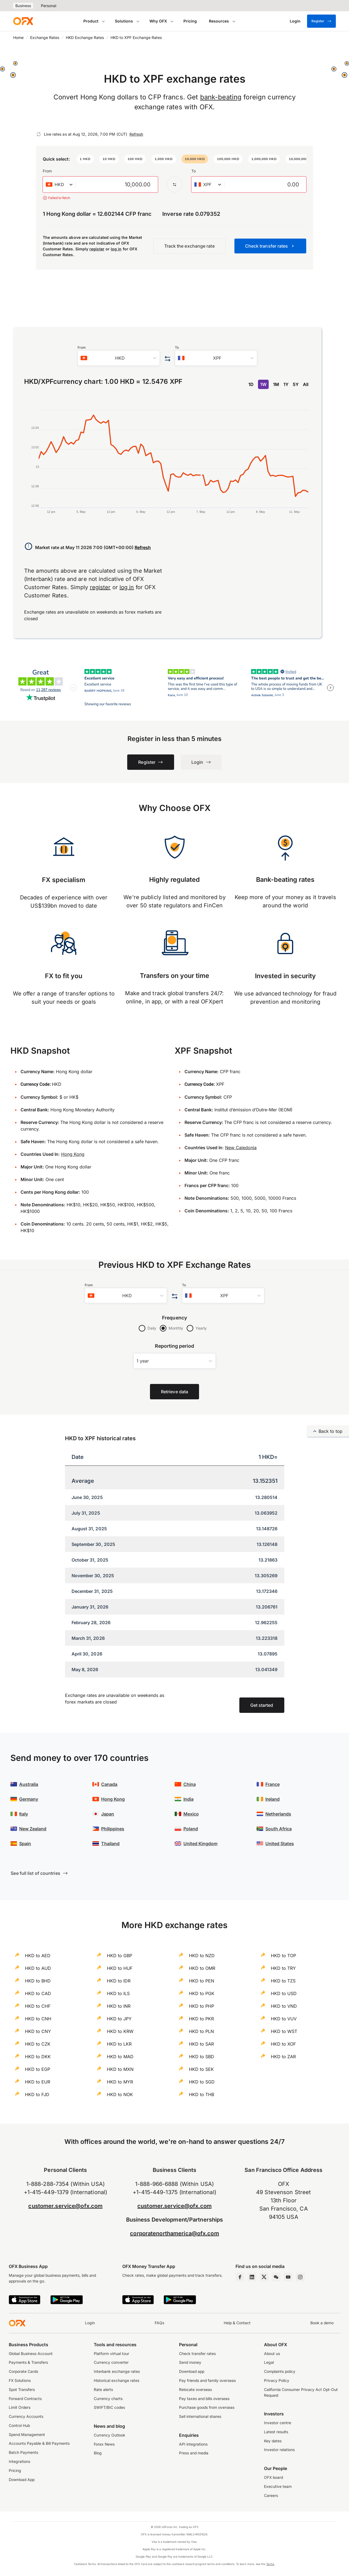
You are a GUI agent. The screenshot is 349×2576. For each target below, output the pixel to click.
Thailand (110, 1843)
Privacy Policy (276, 2380)
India (188, 1799)
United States (279, 1843)
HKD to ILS (118, 1993)
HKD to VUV (284, 2018)
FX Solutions (20, 2380)
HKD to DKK (38, 2056)
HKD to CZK (37, 2044)
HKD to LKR (119, 2044)
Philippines (112, 1828)
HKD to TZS (283, 1981)
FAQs (159, 2323)
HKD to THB (201, 2094)
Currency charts (108, 2398)
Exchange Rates (44, 37)
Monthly (176, 1328)
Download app (191, 2371)
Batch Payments (23, 2452)
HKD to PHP (201, 2006)
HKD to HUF (119, 1968)
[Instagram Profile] (300, 2277)
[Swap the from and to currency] (175, 184)
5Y (296, 384)
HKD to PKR (201, 2018)
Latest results (276, 2432)
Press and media (193, 2453)
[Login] (295, 21)
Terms (270, 2564)
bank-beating (221, 97)
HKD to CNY (38, 2031)
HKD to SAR (201, 2044)
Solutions (124, 21)
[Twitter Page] (264, 2277)
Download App (22, 2479)
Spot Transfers (22, 2389)
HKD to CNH (38, 2018)
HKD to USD (284, 1993)
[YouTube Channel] (288, 2277)
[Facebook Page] (239, 2277)
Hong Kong (72, 1154)
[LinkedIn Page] (252, 2277)
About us (272, 2353)
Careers (271, 2495)
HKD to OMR (202, 1968)
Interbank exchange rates (117, 2371)
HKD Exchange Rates (85, 37)
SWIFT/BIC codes (109, 2407)
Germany (28, 1799)
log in (116, 249)
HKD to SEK (201, 2069)
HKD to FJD (37, 2094)
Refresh (136, 134)
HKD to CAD (38, 1993)
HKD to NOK (120, 2094)
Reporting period (174, 1346)
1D (251, 384)
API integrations (193, 2444)
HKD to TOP (283, 1955)
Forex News (104, 2444)
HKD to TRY (283, 1968)
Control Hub (19, 2425)
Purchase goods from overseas (206, 2407)
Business (23, 5)
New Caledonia (241, 1147)
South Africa (278, 1828)
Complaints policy (279, 2371)
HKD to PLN (201, 2031)
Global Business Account (31, 2353)
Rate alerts (103, 2389)
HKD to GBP (119, 1955)
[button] (85, 159)
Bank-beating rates (285, 879)
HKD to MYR (120, 2082)
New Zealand (32, 1828)
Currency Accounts (26, 2416)
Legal (269, 2362)
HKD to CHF (37, 2006)
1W (263, 384)
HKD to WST (284, 2031)
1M (276, 384)
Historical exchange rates (116, 2380)
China (189, 1784)
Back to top (327, 1431)
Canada (109, 1784)
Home (18, 37)
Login (90, 2323)
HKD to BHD (38, 1981)
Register (321, 21)
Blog (98, 2453)
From (47, 171)
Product (90, 21)
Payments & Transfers (28, 2362)
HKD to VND (284, 2006)
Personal (48, 5)
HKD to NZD (202, 1955)
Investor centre (277, 2423)
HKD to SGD (202, 2082)
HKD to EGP (37, 2069)
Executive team (278, 2486)
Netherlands (278, 1814)
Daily (151, 1328)
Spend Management (27, 2434)
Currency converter (111, 2362)
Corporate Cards (23, 2371)
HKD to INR (118, 2006)
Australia (28, 1784)
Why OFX (158, 21)
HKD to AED (37, 1955)
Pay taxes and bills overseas (204, 2398)
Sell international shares (200, 2416)
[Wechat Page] (276, 2277)
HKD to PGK (201, 1993)
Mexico (191, 1814)
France (272, 1784)
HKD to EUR (37, 2082)
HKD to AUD (38, 1968)
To (193, 171)
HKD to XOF (283, 2044)
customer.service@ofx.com (65, 2206)
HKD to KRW (120, 2031)
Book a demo (322, 2323)
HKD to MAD (120, 2056)
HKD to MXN (120, 2069)
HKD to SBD (201, 2056)
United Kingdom (200, 1843)
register (96, 249)
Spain (25, 1843)
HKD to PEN (201, 1981)
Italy (23, 1814)
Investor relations (279, 2450)
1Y (285, 384)
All (305, 384)
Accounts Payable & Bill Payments (39, 2443)
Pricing (190, 21)
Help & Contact (237, 2323)
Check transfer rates (197, 2353)
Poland (190, 1828)
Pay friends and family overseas (207, 2380)
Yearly (201, 1328)
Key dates (273, 2441)
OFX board (273, 2477)
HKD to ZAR (283, 2056)
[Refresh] (38, 134)
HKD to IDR (118, 1981)
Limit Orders (19, 2407)
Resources (219, 21)
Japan (107, 1814)
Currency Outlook (109, 2435)
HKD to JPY (119, 2018)
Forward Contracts (25, 2398)
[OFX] (23, 21)
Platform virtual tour (111, 2353)
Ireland (272, 1799)
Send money (190, 2362)
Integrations (19, 2461)
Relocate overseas (195, 2389)
